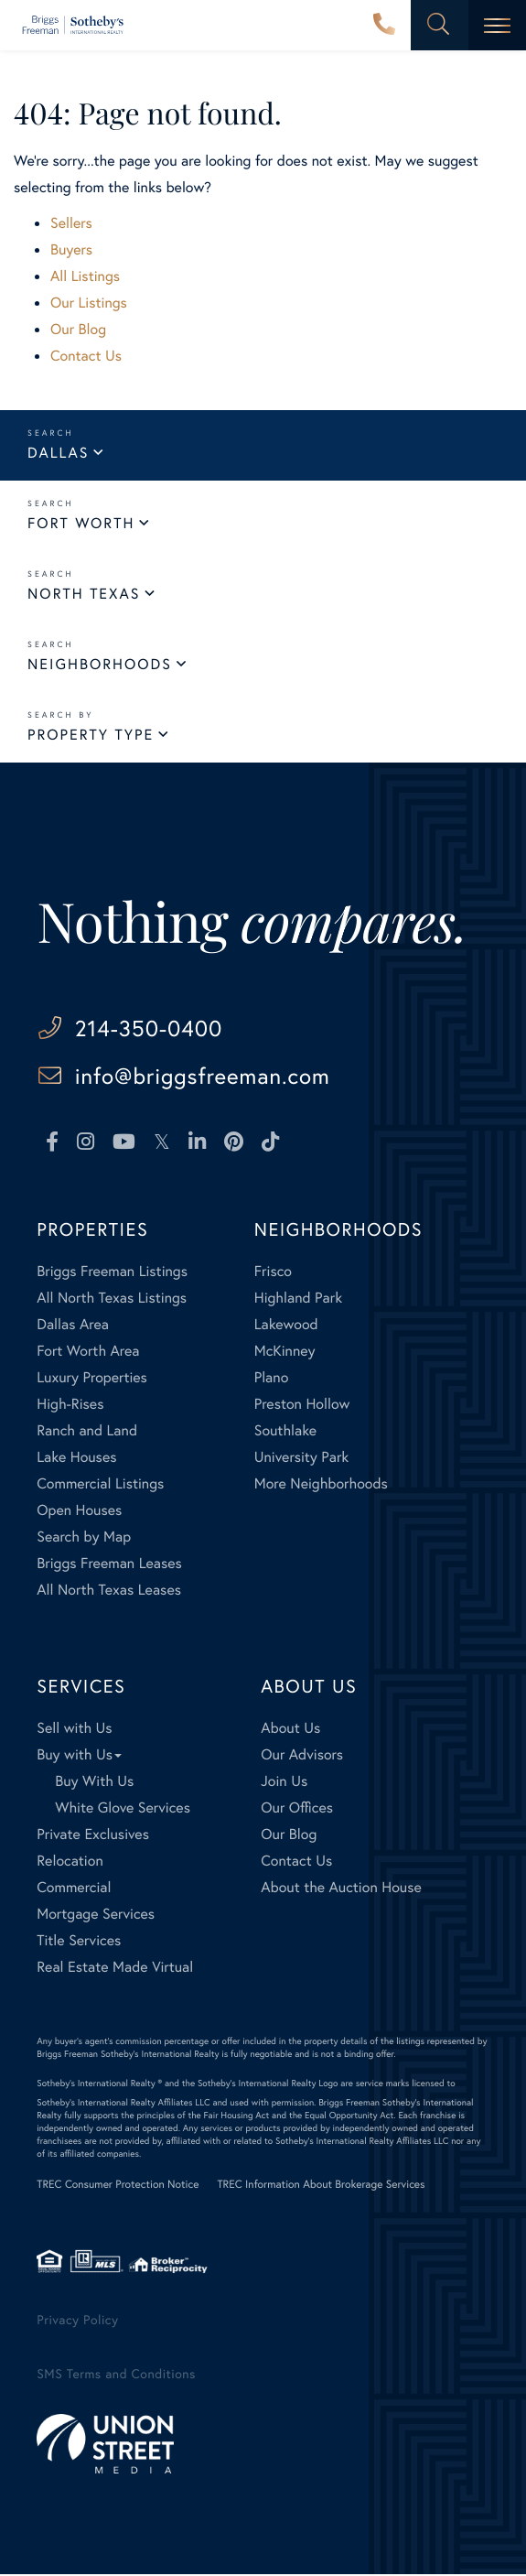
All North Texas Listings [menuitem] (112, 1299)
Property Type (90, 734)
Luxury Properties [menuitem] (92, 1379)
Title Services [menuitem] (79, 1942)
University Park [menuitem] (301, 1458)
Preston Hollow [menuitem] (302, 1405)
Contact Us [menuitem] (296, 1862)
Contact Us (86, 355)
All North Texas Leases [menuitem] (109, 1591)
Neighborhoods (99, 664)
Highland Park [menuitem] (298, 1299)
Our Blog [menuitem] (289, 1835)
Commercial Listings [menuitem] (100, 1485)
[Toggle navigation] (497, 25)
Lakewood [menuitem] (286, 1326)
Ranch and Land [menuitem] (87, 1432)
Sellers (71, 223)
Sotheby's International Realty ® (99, 2085)
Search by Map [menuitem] (84, 1538)
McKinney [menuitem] (285, 1352)
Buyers (71, 249)
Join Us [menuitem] (284, 1782)
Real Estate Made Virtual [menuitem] (115, 1968)
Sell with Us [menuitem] (74, 1729)
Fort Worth (80, 523)
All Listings (85, 276)
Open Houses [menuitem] (79, 1511)
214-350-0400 (384, 25)
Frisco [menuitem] (273, 1273)
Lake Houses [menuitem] (76, 1458)
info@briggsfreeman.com (207, 1077)
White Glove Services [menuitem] (122, 1809)
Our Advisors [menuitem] (302, 1756)
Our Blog (78, 329)
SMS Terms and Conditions (116, 2375)
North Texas (83, 593)
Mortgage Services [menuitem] (96, 1915)
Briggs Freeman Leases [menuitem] (109, 1565)
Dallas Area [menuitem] (73, 1326)
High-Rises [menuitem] (70, 1405)
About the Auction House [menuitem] (341, 1889)
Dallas (58, 452)
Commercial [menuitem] (74, 1889)
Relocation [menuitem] (69, 1862)
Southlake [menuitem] (285, 1432)
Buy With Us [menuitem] (94, 1782)
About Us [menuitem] (290, 1729)
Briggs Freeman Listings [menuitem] (112, 1273)
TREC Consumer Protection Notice (118, 2186)
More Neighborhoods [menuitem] (321, 1485)
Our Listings (88, 302)
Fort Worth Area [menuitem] (88, 1352)
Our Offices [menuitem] (297, 1809)
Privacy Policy (77, 2321)
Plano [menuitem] (271, 1379)
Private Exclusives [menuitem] (93, 1835)
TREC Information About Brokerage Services (320, 2186)
